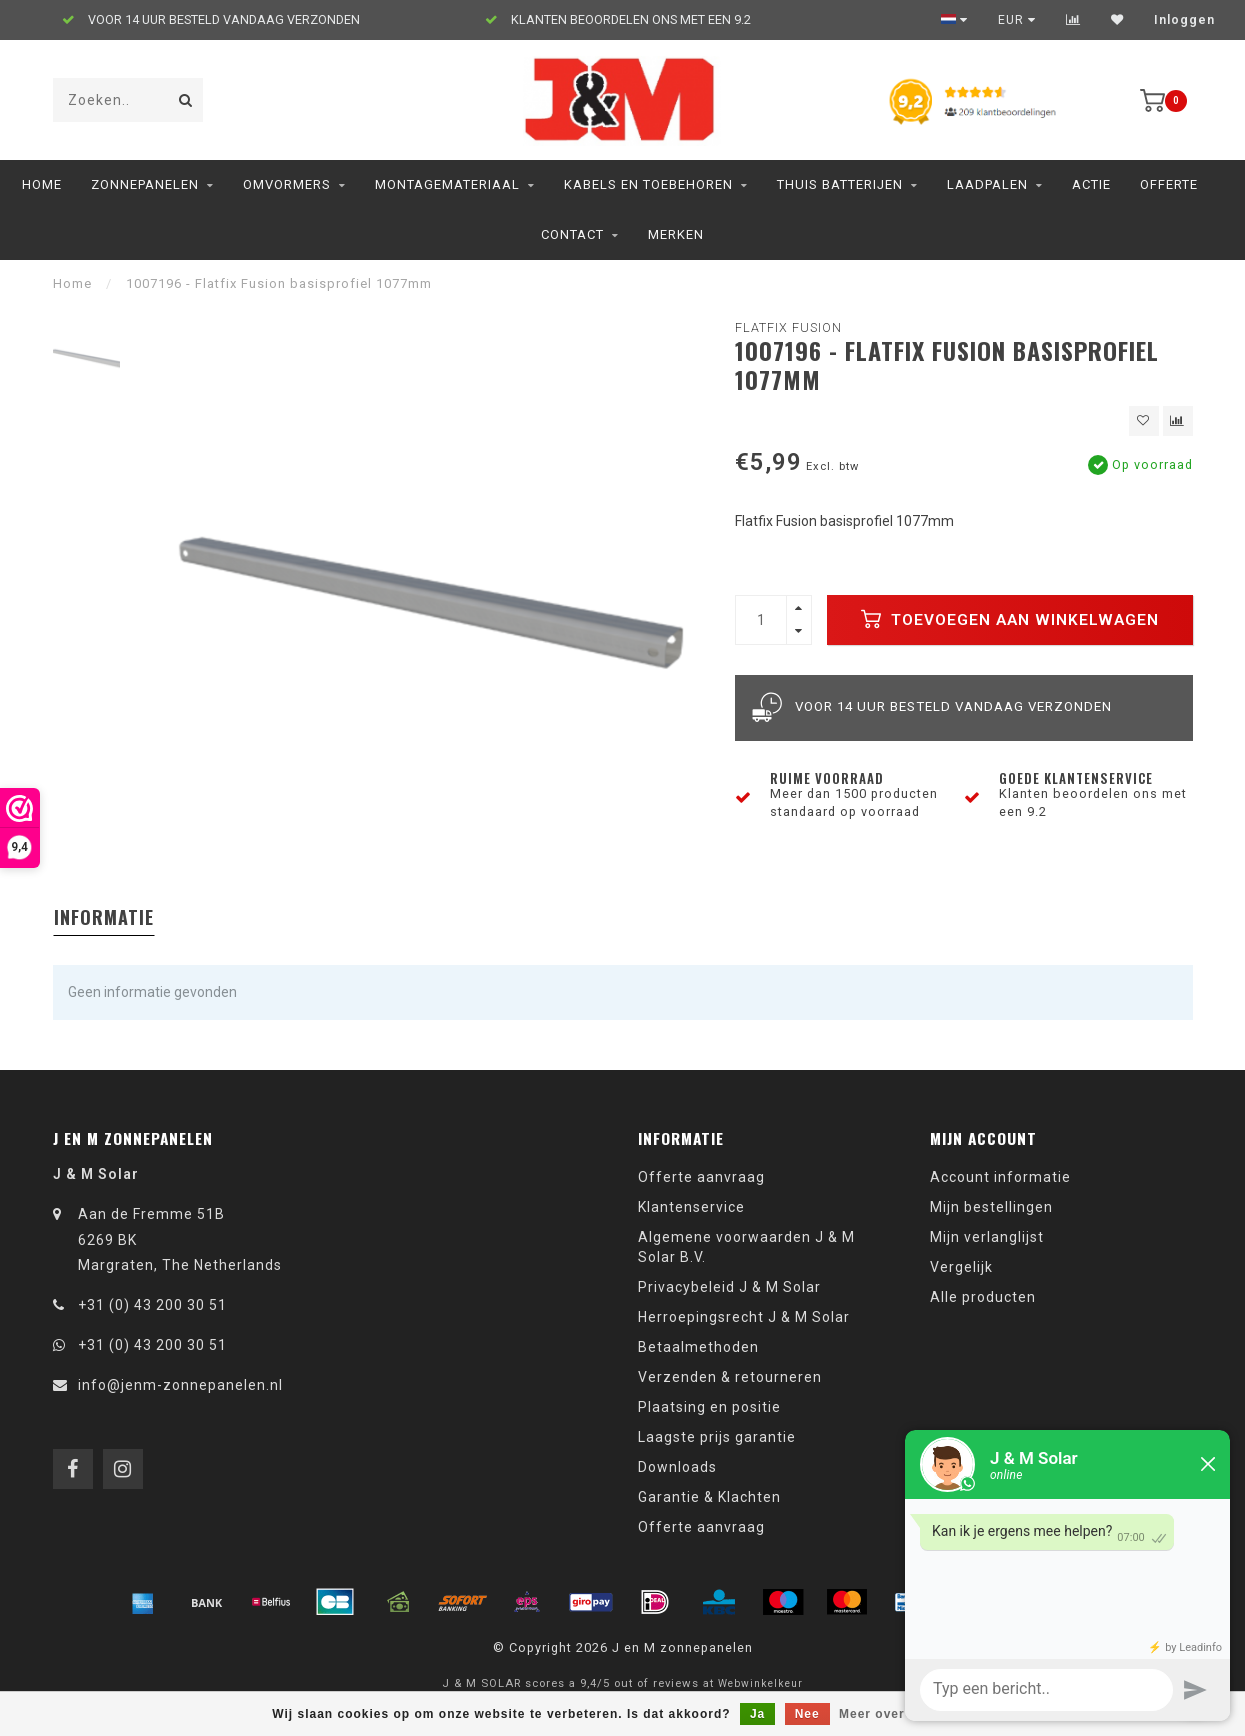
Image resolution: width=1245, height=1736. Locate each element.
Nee (807, 1714)
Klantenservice (691, 1207)
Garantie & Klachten (709, 1497)
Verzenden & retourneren (730, 1377)
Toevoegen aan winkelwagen (1010, 619)
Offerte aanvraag (701, 1177)
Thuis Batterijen (840, 184)
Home (42, 184)
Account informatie (1000, 1177)
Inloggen (1184, 20)
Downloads (677, 1467)
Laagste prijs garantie (717, 1437)
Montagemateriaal (447, 184)
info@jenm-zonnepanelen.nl (180, 1385)
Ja (757, 1714)
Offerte (1169, 184)
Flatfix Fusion (788, 327)
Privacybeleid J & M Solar (729, 1287)
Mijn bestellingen (991, 1207)
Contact (572, 234)
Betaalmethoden (698, 1347)
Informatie (104, 917)
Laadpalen (987, 184)
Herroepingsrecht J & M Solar (744, 1317)
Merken (676, 234)
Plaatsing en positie (709, 1407)
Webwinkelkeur (760, 1683)
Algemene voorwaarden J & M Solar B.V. (746, 1247)
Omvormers (287, 184)
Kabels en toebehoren (648, 184)
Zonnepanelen (145, 184)
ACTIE (1091, 184)
